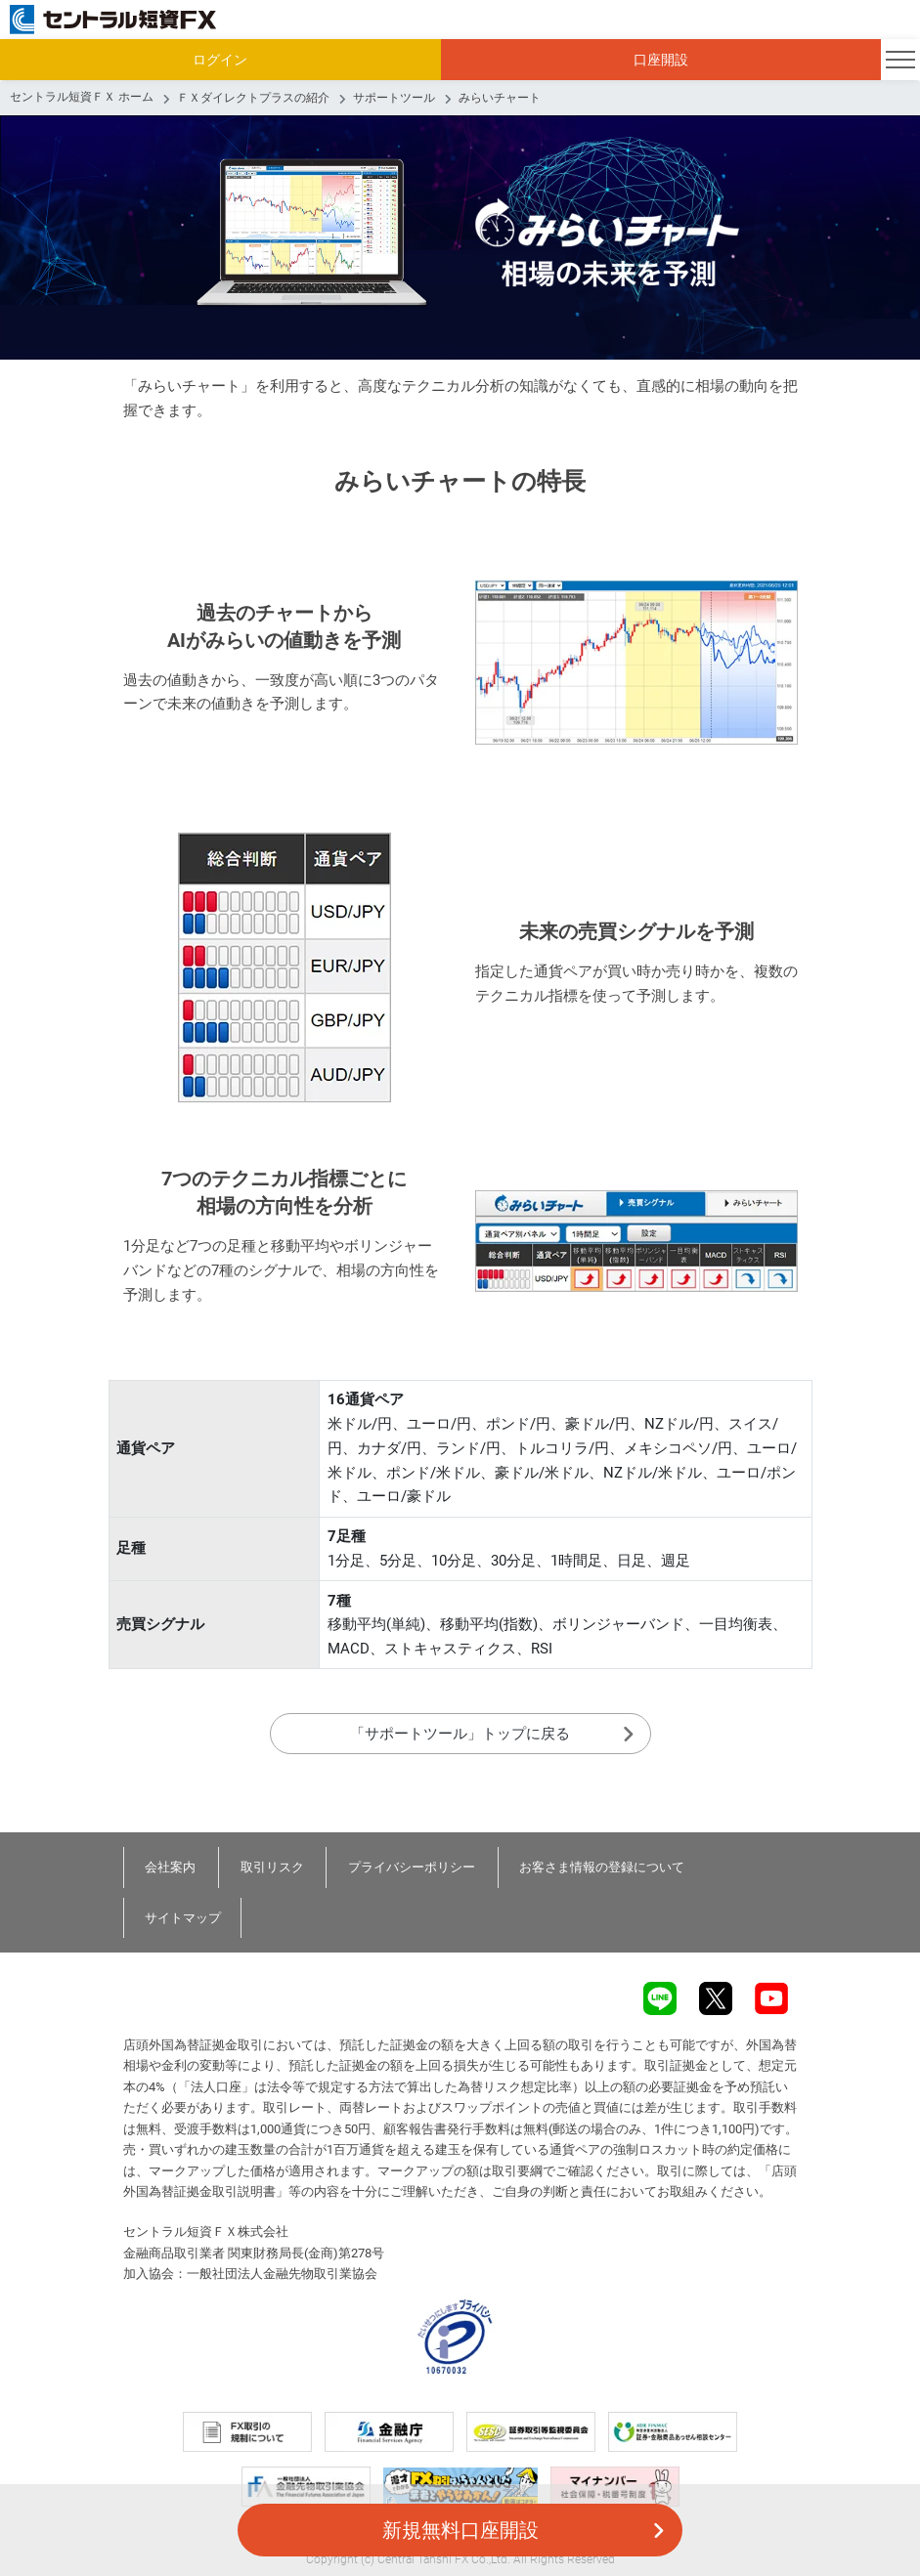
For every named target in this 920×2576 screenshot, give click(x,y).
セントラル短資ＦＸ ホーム (81, 97)
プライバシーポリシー (413, 1867)
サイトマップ (184, 1918)
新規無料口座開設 (460, 2530)
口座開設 (661, 59)
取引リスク (273, 1867)
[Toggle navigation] (900, 59)
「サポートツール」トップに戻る (460, 1733)
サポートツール (394, 98)
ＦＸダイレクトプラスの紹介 (253, 98)
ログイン (220, 59)
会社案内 (171, 1867)
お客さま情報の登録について (604, 1867)
